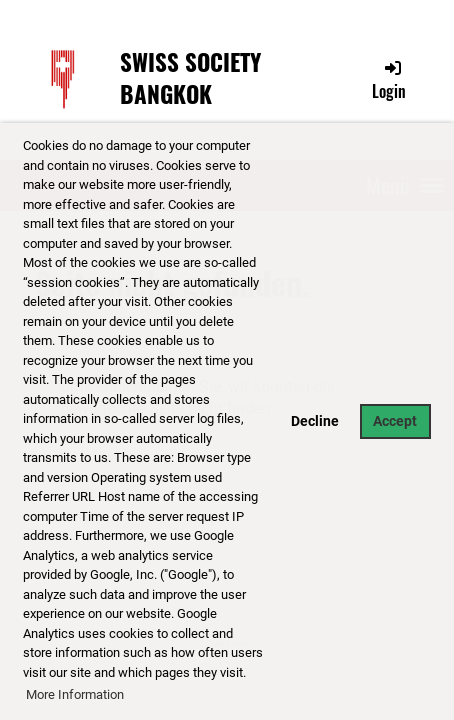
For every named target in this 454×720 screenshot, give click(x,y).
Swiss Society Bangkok (190, 79)
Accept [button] (395, 421)
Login (389, 80)
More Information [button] (75, 694)
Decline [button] (315, 421)
